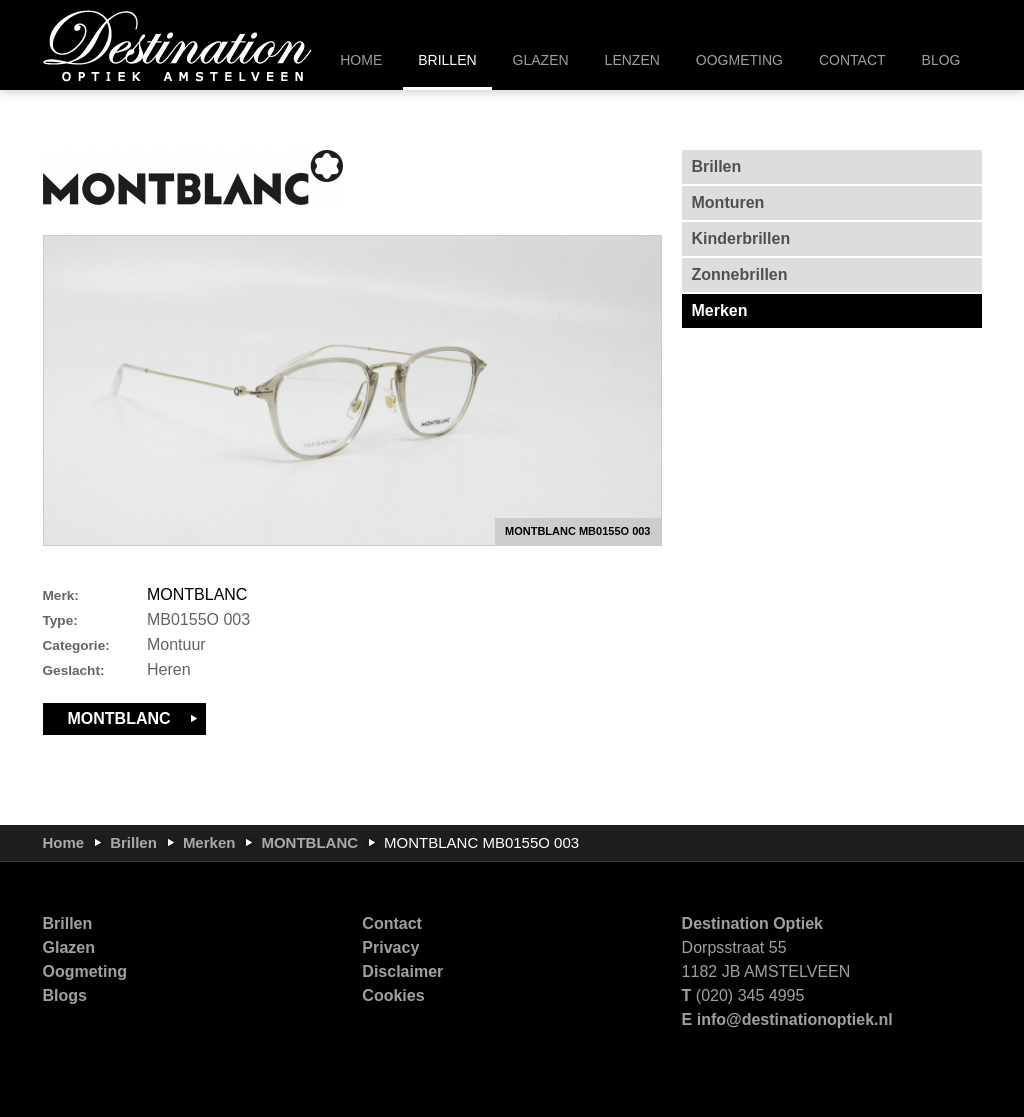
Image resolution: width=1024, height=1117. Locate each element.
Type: (60, 620)
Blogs (65, 995)
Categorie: (76, 645)
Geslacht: (74, 670)
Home (64, 842)
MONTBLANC (197, 594)
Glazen (69, 947)
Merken (209, 842)
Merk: (61, 595)
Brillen (133, 842)
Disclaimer (402, 971)
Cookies (393, 995)
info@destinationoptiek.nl (795, 1019)
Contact (392, 923)
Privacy (390, 947)
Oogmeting (85, 971)
